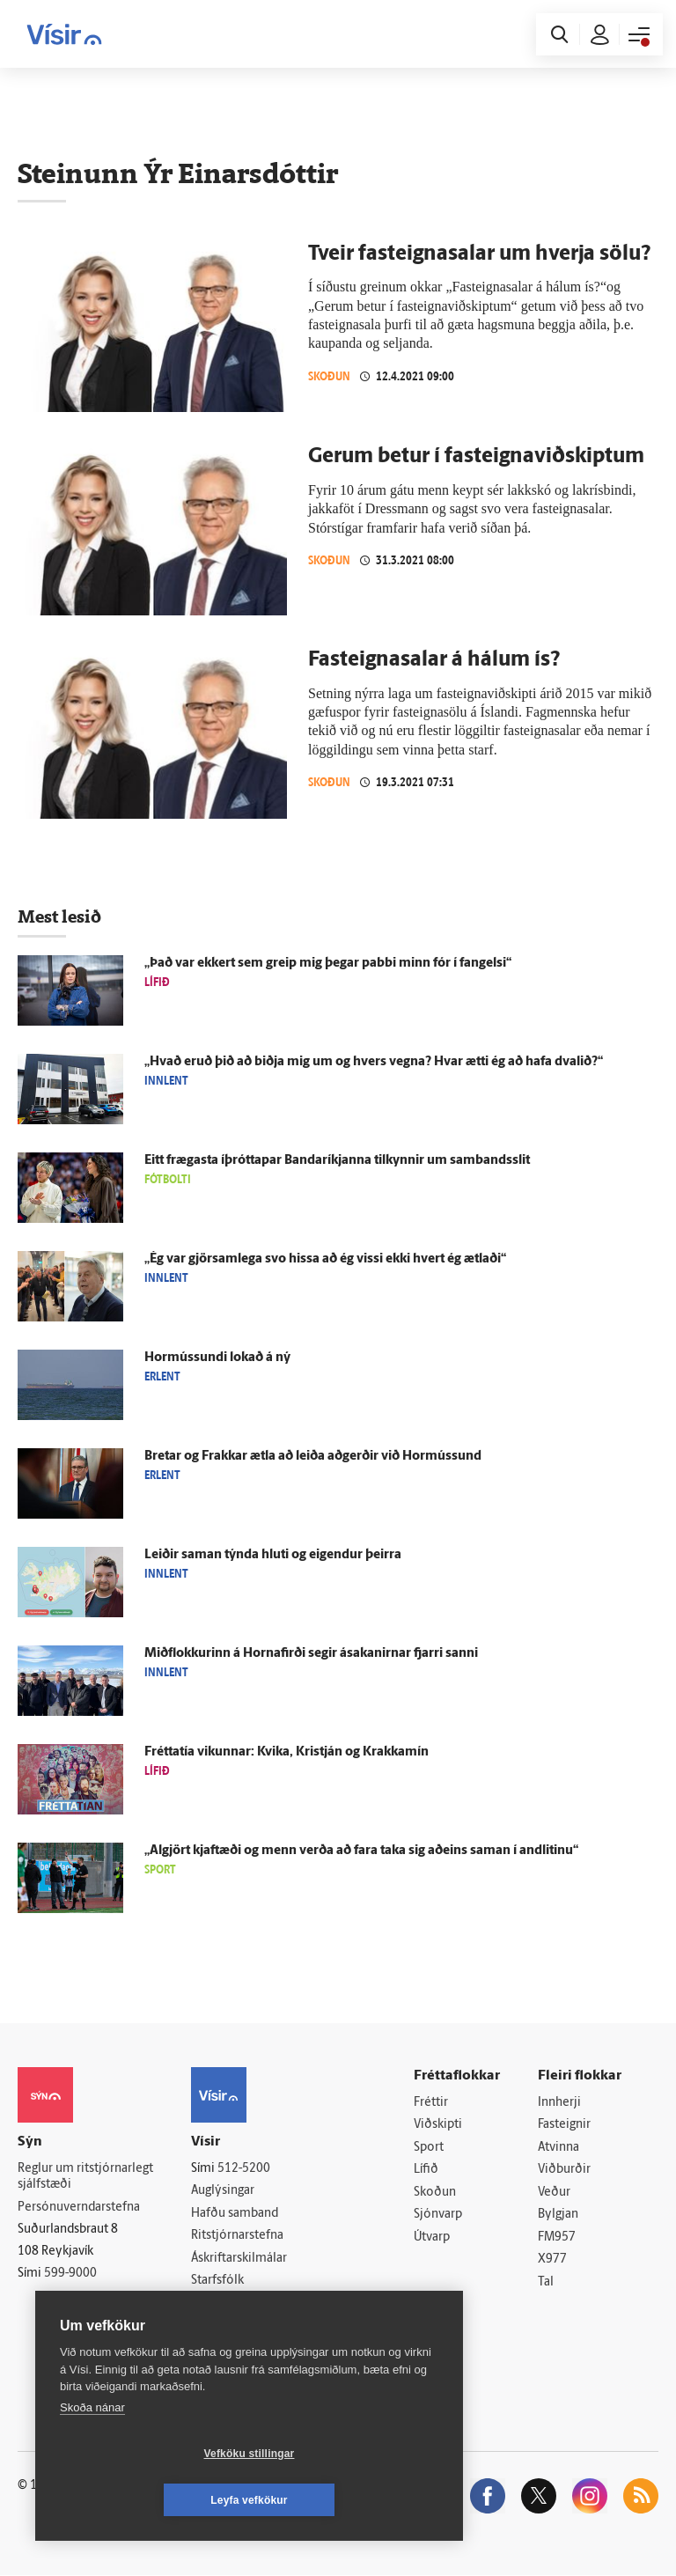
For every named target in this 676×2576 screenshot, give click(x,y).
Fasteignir (564, 2124)
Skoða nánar (92, 2454)
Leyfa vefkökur (354, 2500)
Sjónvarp (438, 2215)
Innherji (559, 2102)
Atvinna (558, 2147)
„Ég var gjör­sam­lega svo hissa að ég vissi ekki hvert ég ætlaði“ (325, 1259)
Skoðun (329, 376)
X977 (552, 2260)
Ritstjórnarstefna (237, 2236)
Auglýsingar (222, 2190)
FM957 (557, 2237)
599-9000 (70, 2273)
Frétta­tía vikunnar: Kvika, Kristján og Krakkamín (286, 1752)
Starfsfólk (217, 2281)
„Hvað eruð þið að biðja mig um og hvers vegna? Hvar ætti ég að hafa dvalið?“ (373, 1062)
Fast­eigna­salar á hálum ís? (434, 660)
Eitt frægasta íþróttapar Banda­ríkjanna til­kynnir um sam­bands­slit (337, 1160)
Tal (546, 2283)
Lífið (426, 2170)
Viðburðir (564, 2170)
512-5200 (243, 2168)
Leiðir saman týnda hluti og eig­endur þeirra (272, 1555)
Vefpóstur (218, 2326)
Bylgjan (558, 2215)
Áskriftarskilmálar (239, 2258)
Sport (429, 2147)
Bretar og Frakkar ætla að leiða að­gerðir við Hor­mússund (312, 1456)
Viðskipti (438, 2124)
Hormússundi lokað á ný (217, 1358)
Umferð (212, 2303)
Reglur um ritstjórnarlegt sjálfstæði (85, 2177)
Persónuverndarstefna (79, 2207)
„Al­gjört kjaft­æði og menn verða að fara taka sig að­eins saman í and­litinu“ (361, 1851)
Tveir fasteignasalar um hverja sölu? (479, 254)
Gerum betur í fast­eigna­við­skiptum (476, 456)
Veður (554, 2192)
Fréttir (431, 2102)
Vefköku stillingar (144, 2500)
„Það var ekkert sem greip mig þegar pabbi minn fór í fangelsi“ (327, 963)
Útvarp (432, 2237)
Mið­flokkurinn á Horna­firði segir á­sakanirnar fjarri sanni (311, 1653)
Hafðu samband (234, 2213)
